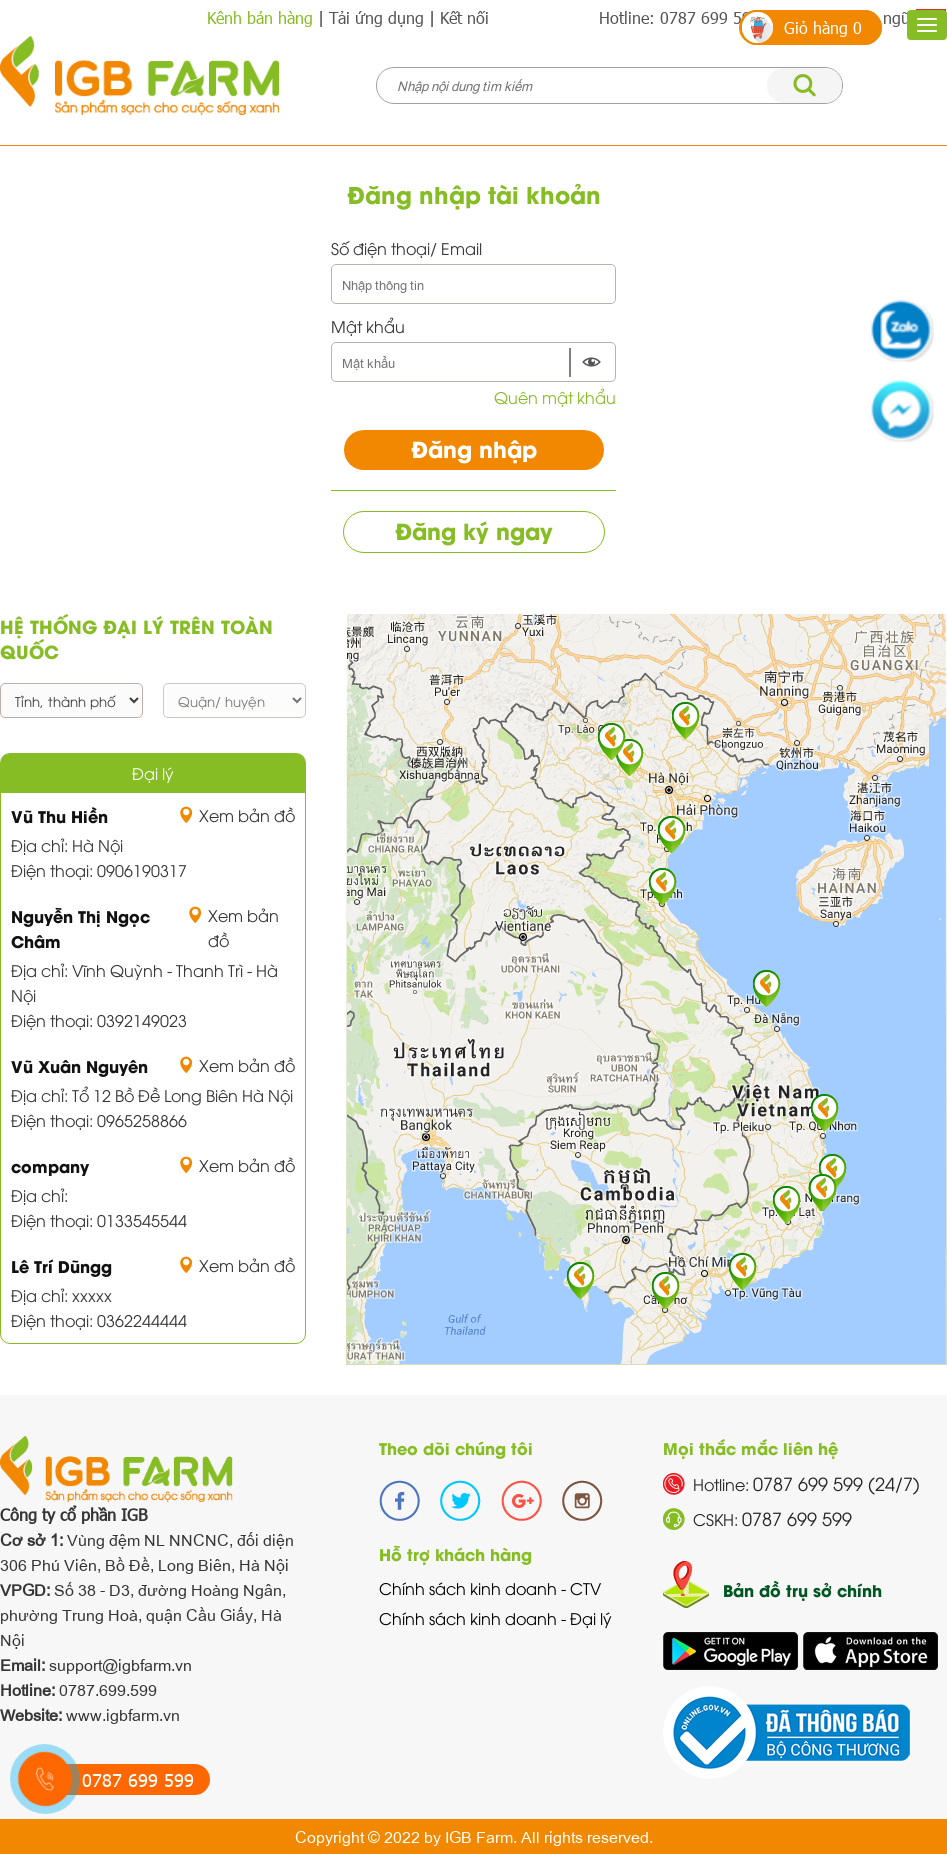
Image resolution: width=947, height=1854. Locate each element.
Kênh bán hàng (260, 17)
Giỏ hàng (823, 27)
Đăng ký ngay (474, 530)
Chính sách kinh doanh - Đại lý (495, 1618)
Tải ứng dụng (376, 17)
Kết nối (464, 17)
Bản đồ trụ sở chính (802, 1589)
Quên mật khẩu (555, 397)
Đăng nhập (474, 448)
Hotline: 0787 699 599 (679, 17)
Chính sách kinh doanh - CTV (490, 1588)
